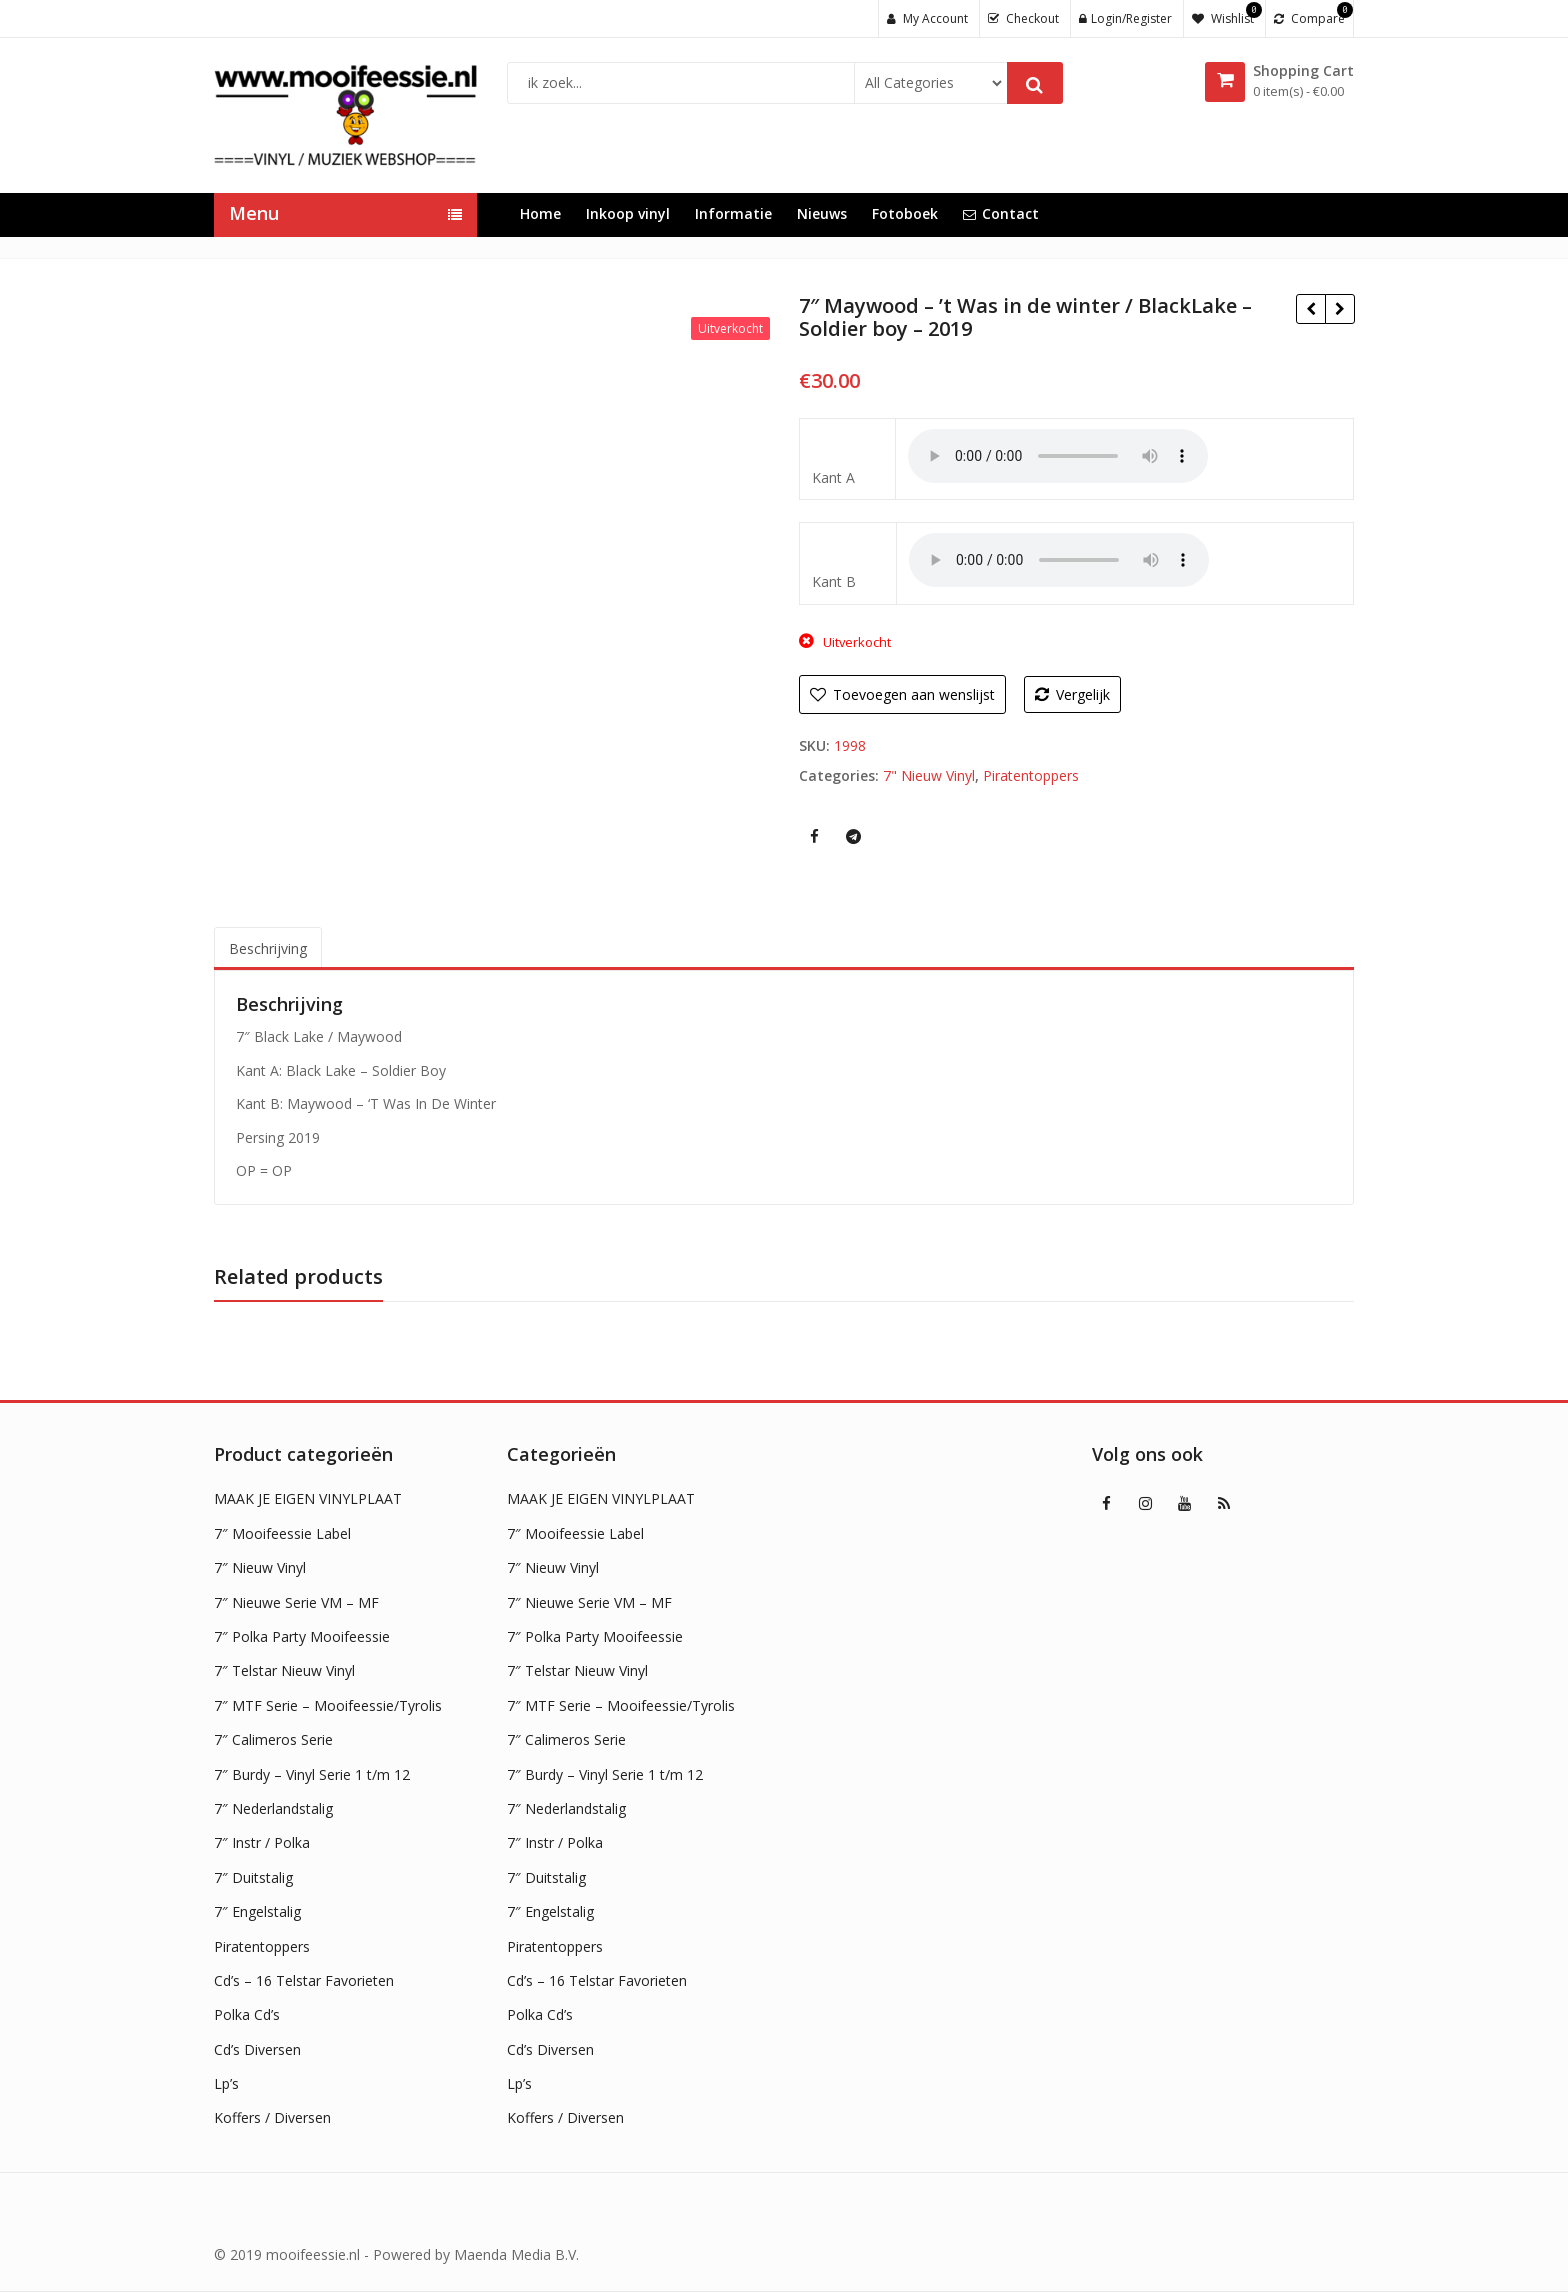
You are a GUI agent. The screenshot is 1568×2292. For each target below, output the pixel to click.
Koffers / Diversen (272, 2117)
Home (540, 213)
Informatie (733, 213)
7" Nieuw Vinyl (929, 775)
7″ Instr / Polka (262, 1842)
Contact (1001, 213)
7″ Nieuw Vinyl (260, 1567)
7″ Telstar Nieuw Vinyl (284, 1670)
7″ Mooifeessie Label (282, 1533)
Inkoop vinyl (628, 213)
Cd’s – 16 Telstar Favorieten (304, 1980)
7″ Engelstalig (257, 1911)
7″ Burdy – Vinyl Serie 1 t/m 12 (312, 1774)
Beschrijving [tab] (268, 948)
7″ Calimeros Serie (273, 1739)
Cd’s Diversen (257, 2049)
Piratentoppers (1031, 775)
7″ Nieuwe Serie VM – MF (296, 1602)
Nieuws (822, 213)
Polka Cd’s (247, 2014)
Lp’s (226, 2083)
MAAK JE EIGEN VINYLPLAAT (308, 1498)
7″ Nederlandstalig (273, 1808)
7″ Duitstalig (253, 1877)
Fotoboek (905, 213)
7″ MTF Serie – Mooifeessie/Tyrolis (328, 1705)
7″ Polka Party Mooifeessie (302, 1636)
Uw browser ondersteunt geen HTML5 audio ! (1058, 456)
